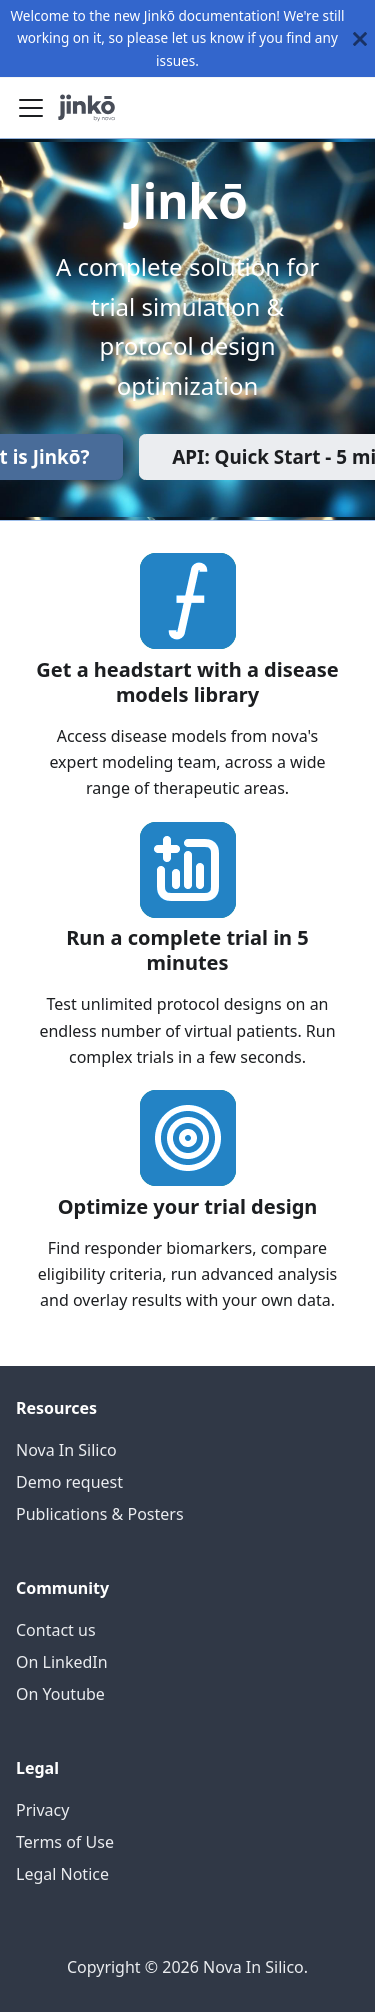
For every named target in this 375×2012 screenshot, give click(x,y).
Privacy (42, 1810)
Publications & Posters (100, 1514)
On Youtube (60, 1694)
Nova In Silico (66, 1450)
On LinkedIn (62, 1662)
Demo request (69, 1482)
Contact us (56, 1630)
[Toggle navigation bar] (31, 108)
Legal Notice (62, 1874)
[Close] (360, 38)
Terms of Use (65, 1842)
